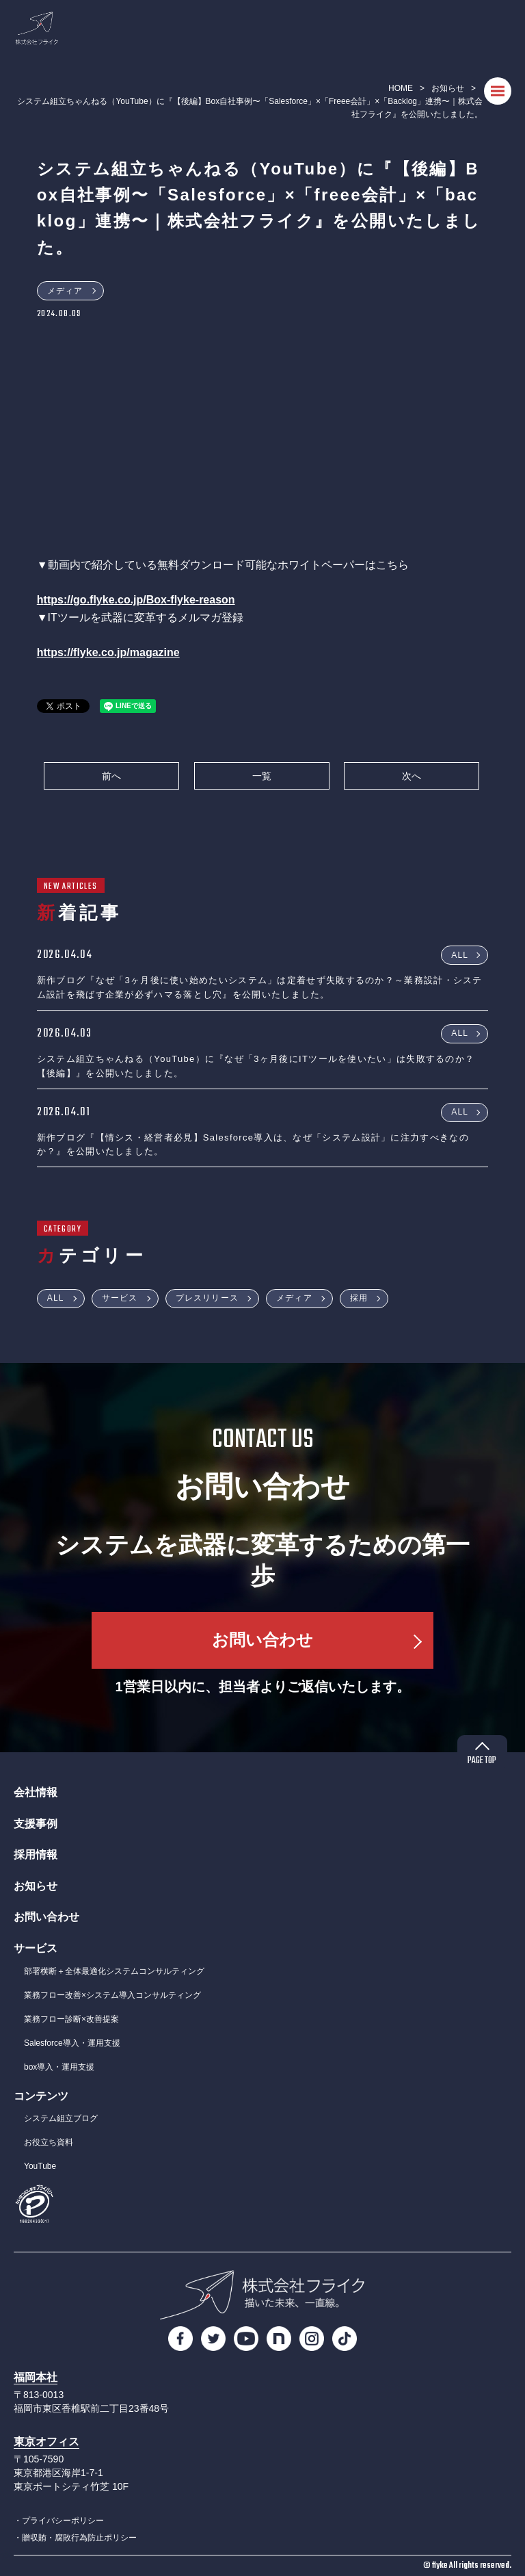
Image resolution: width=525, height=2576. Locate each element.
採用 (359, 1298)
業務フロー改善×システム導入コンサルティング (112, 1995)
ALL (459, 954)
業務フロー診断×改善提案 (71, 2019)
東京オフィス (46, 2441)
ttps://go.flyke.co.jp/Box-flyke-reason (139, 600)
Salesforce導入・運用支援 (72, 2043)
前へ (111, 775)
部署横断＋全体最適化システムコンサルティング (114, 1971)
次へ (411, 775)
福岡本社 (35, 2377)
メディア (65, 291)
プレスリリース (207, 1298)
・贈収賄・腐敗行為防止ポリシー (75, 2537)
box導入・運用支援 (59, 2067)
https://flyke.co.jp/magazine (108, 652)
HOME (400, 88)
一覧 (261, 775)
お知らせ (447, 88)
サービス (120, 1298)
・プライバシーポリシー (59, 2520)
